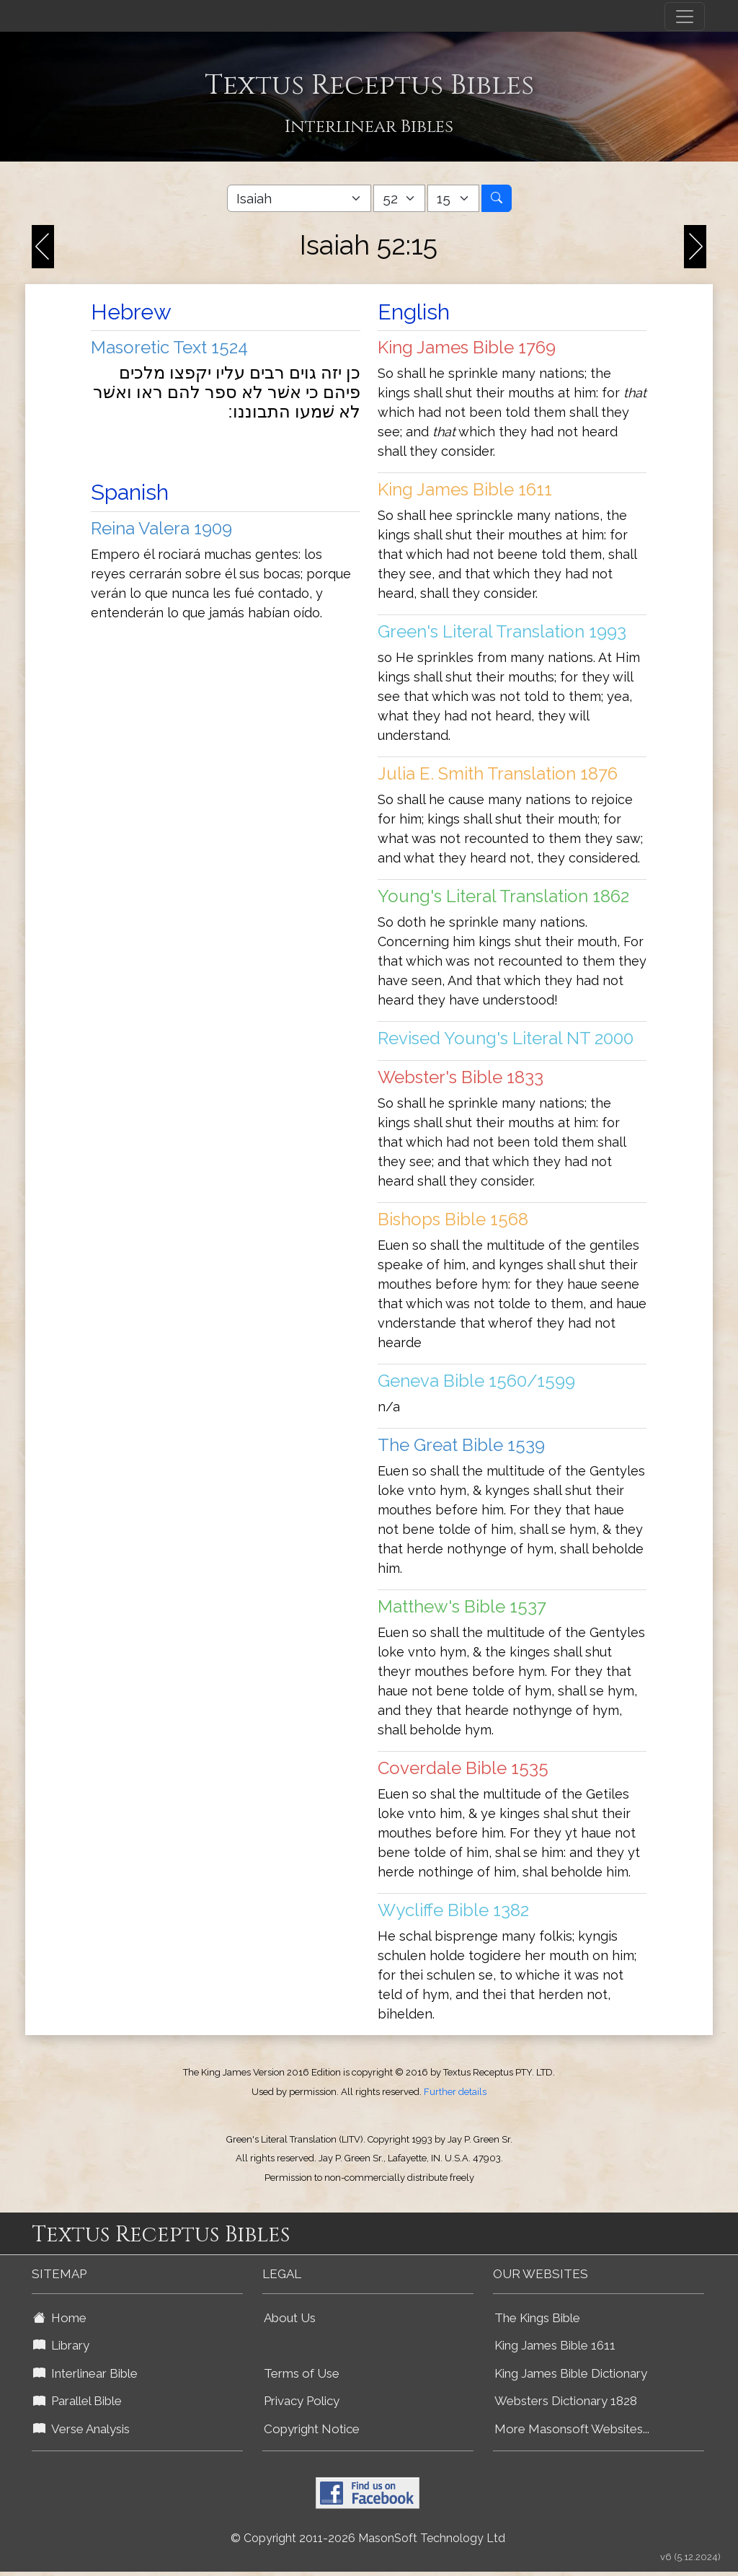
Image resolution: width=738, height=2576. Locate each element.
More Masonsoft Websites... (571, 2429)
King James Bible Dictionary (570, 2373)
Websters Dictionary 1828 (565, 2401)
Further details (455, 2091)
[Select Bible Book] (299, 198)
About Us (290, 2318)
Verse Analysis (81, 2429)
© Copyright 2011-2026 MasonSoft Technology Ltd (368, 2538)
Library (61, 2345)
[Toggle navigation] (684, 16)
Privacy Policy (301, 2401)
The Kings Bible (537, 2318)
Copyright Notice (312, 2429)
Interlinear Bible (85, 2373)
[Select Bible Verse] (453, 198)
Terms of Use (301, 2373)
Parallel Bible (77, 2401)
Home (59, 2318)
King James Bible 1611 (554, 2345)
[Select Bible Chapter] (399, 198)
